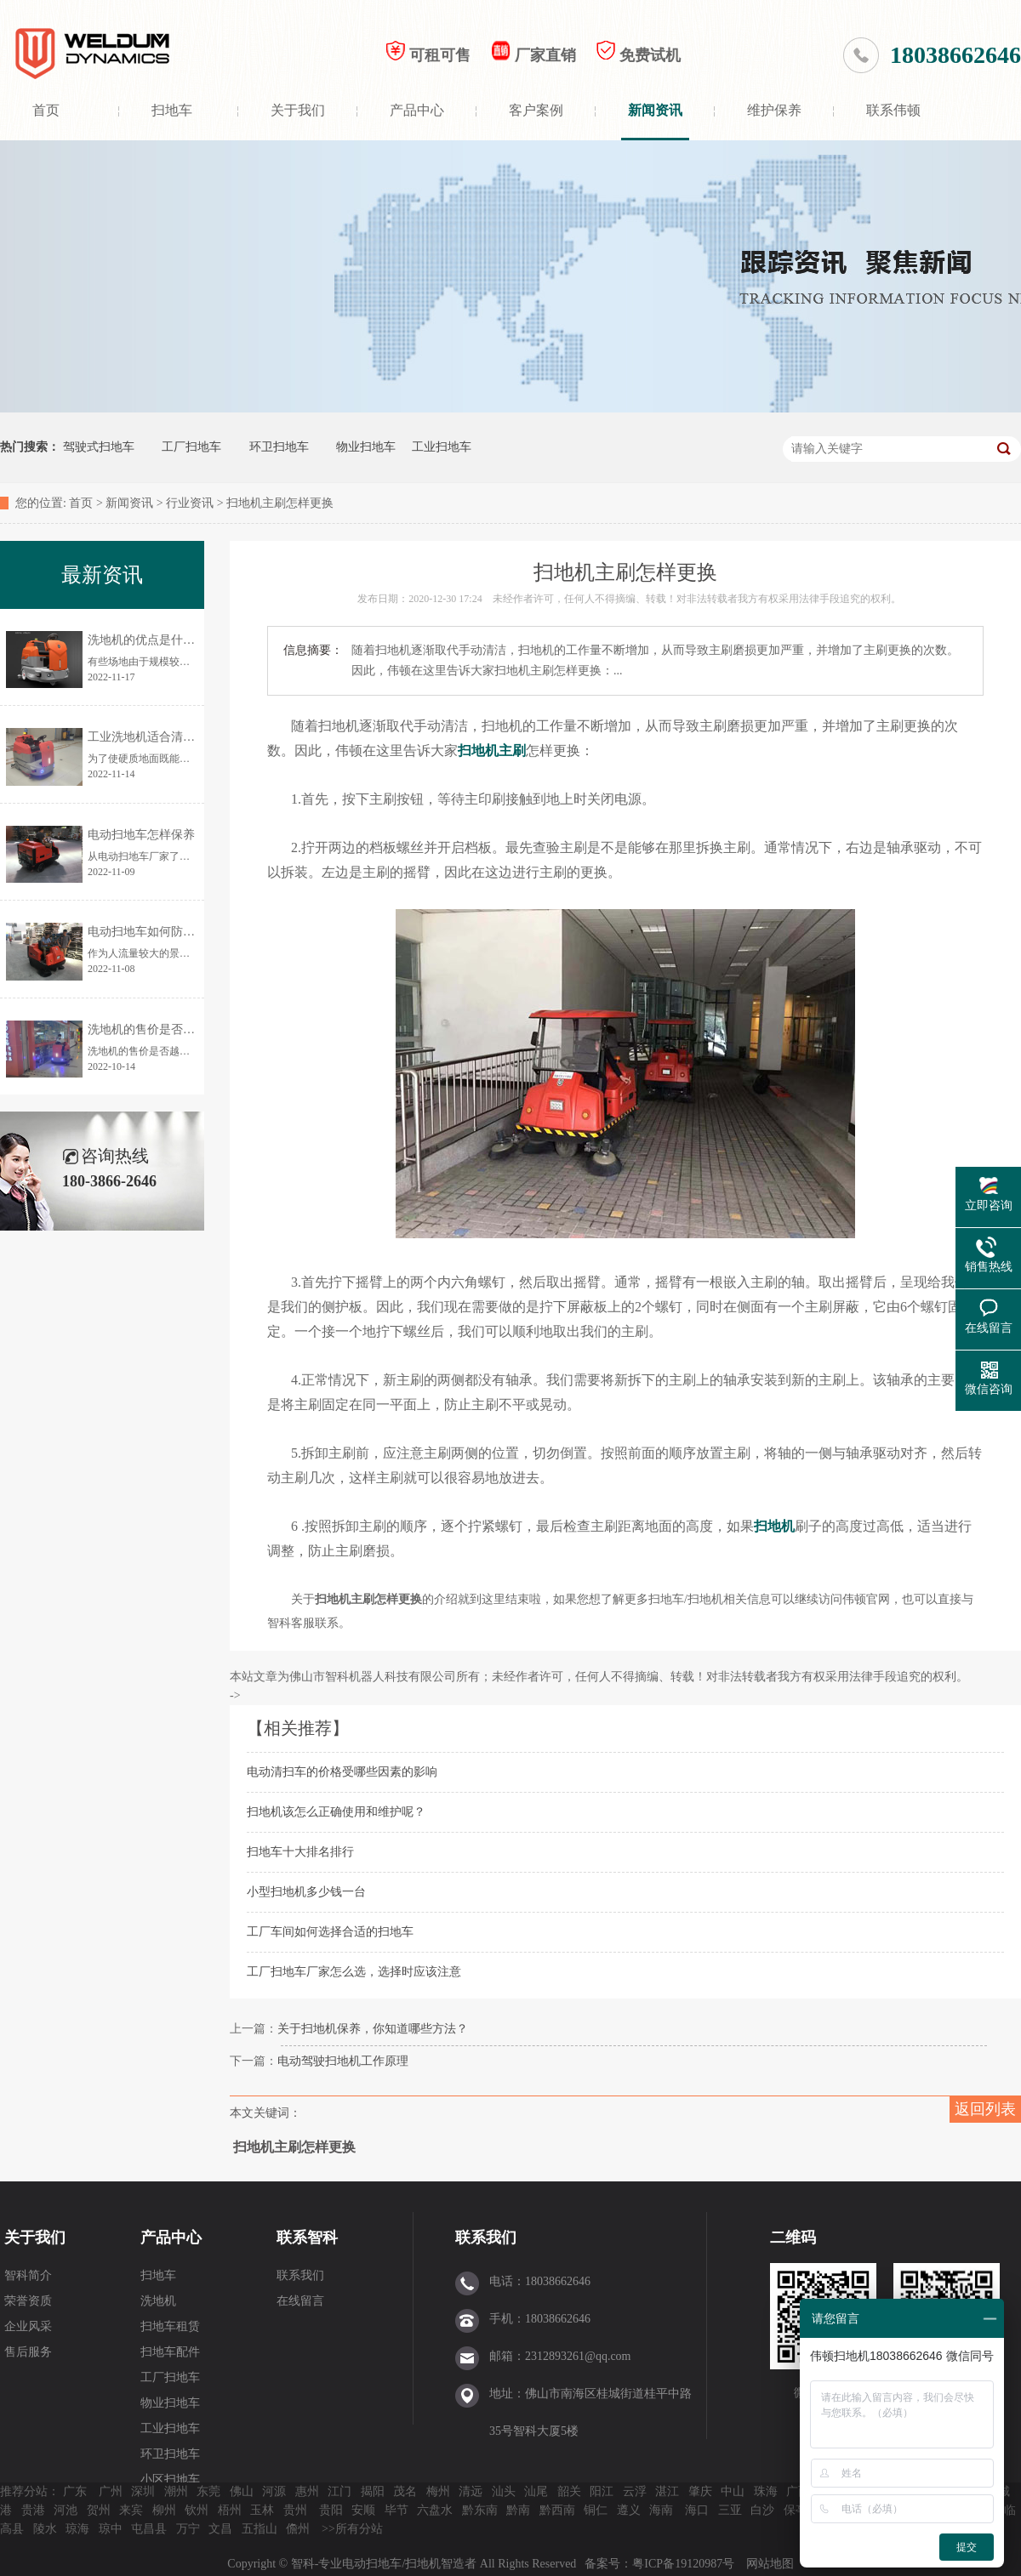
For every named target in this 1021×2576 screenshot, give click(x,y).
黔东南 (480, 2510)
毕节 (396, 2510)
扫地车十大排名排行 (300, 1851)
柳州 (164, 2510)
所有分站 (359, 2528)
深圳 (143, 2491)
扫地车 (171, 110)
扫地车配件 (170, 2352)
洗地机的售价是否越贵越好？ (165, 1029)
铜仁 (595, 2510)
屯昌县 (149, 2528)
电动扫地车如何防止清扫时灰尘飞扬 (183, 931)
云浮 (635, 2491)
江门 (339, 2491)
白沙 (762, 2510)
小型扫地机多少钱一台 (306, 1891)
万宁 (188, 2528)
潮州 (176, 2491)
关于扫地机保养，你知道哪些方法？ (372, 2028)
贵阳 (331, 2510)
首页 (46, 110)
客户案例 (536, 110)
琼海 (77, 2528)
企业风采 (28, 2326)
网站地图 (770, 2563)
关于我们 (298, 110)
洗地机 (158, 2301)
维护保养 (774, 110)
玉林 (262, 2510)
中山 (732, 2491)
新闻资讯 (655, 110)
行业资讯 (190, 503)
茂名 (405, 2491)
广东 (75, 2491)
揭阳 (373, 2491)
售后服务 (28, 2352)
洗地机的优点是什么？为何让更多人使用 (195, 640)
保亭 (795, 2510)
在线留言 (300, 2301)
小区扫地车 (170, 2479)
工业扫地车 (441, 447)
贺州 (99, 2510)
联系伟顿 (893, 110)
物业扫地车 (366, 447)
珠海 (766, 2491)
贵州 (295, 2510)
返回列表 (985, 2109)
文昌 (220, 2528)
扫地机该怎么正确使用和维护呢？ (336, 1811)
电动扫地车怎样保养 (141, 834)
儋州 (298, 2528)
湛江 (667, 2491)
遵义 (629, 2510)
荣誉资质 (28, 2301)
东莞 (208, 2491)
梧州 (230, 2510)
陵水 (45, 2528)
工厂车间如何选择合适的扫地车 (330, 1931)
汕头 (504, 2491)
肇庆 (700, 2491)
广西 (798, 2491)
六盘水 (435, 2510)
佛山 (242, 2491)
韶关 (569, 2491)
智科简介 (28, 2275)
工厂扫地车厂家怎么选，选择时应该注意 (354, 1971)
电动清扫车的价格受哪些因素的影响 (342, 1772)
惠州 (307, 2491)
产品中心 (417, 110)
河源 (274, 2491)
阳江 (601, 2491)
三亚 (730, 2510)
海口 (697, 2510)
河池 (65, 2510)
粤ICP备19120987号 (684, 2563)
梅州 (438, 2491)
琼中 (111, 2528)
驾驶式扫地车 (98, 447)
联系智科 (307, 2237)
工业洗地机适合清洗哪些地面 (165, 737)
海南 (661, 2510)
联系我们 (300, 2275)
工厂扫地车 (191, 447)
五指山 (259, 2528)
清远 (470, 2491)
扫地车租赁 (170, 2326)
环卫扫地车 (279, 447)
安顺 (363, 2510)
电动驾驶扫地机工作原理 (342, 2061)
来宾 (131, 2510)
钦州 (196, 2510)
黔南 (518, 2510)
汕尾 (536, 2491)
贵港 (33, 2510)
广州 (111, 2491)
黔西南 (557, 2510)
